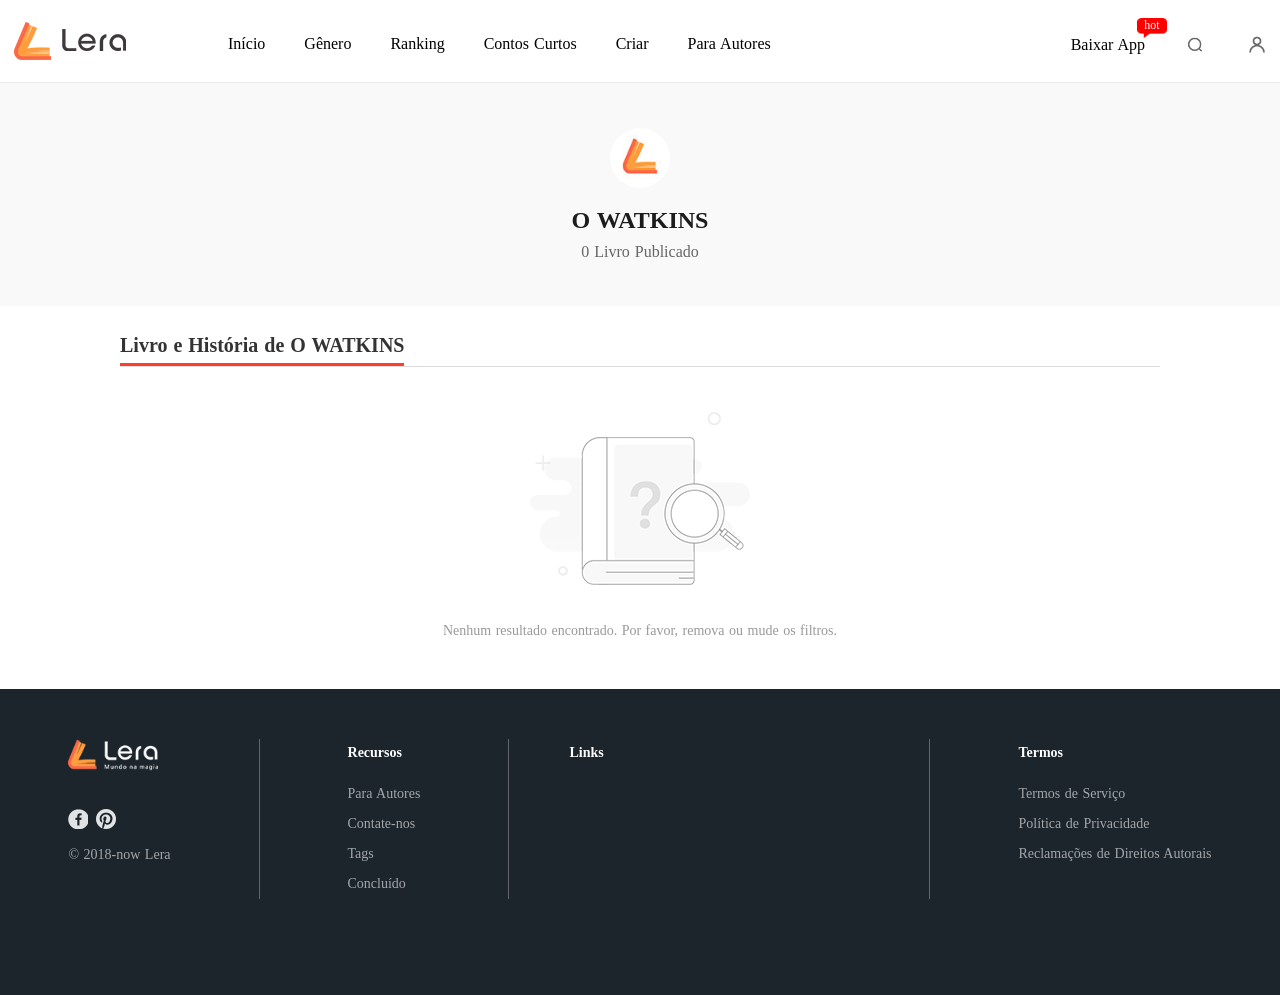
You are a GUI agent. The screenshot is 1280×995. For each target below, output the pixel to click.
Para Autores (384, 793)
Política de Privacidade (1083, 823)
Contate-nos (382, 823)
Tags (361, 853)
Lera (158, 854)
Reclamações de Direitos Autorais (1114, 853)
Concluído (377, 883)
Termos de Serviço (1071, 793)
